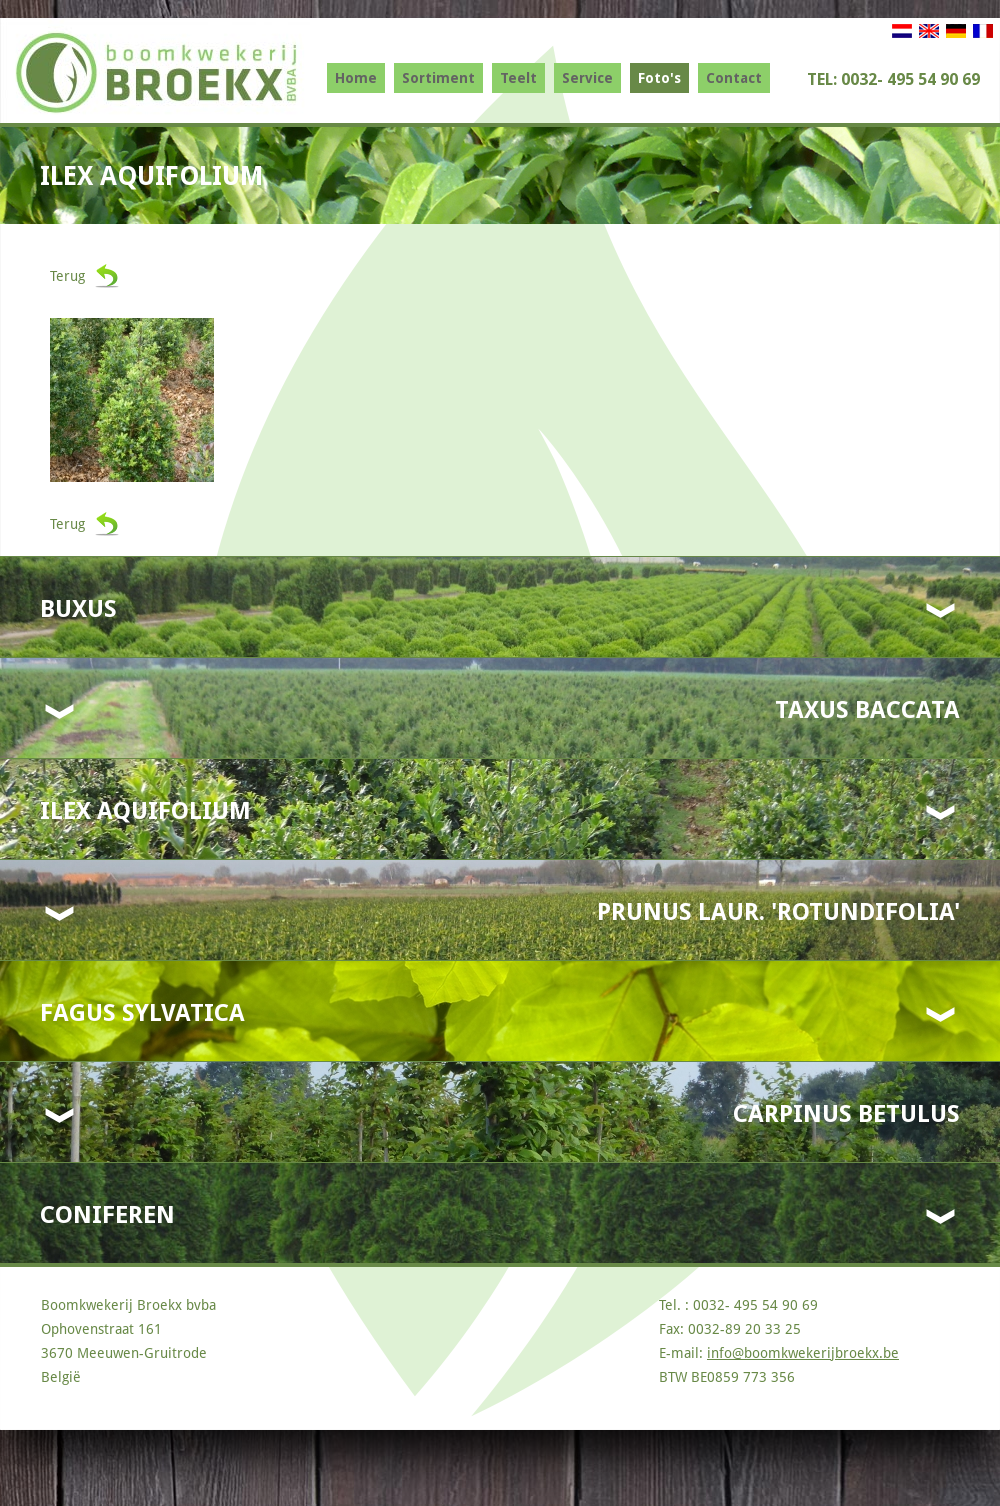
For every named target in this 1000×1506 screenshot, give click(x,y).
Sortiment (438, 78)
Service (587, 78)
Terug (67, 276)
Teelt (518, 78)
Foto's (659, 78)
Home (356, 78)
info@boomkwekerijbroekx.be (803, 1353)
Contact (734, 78)
